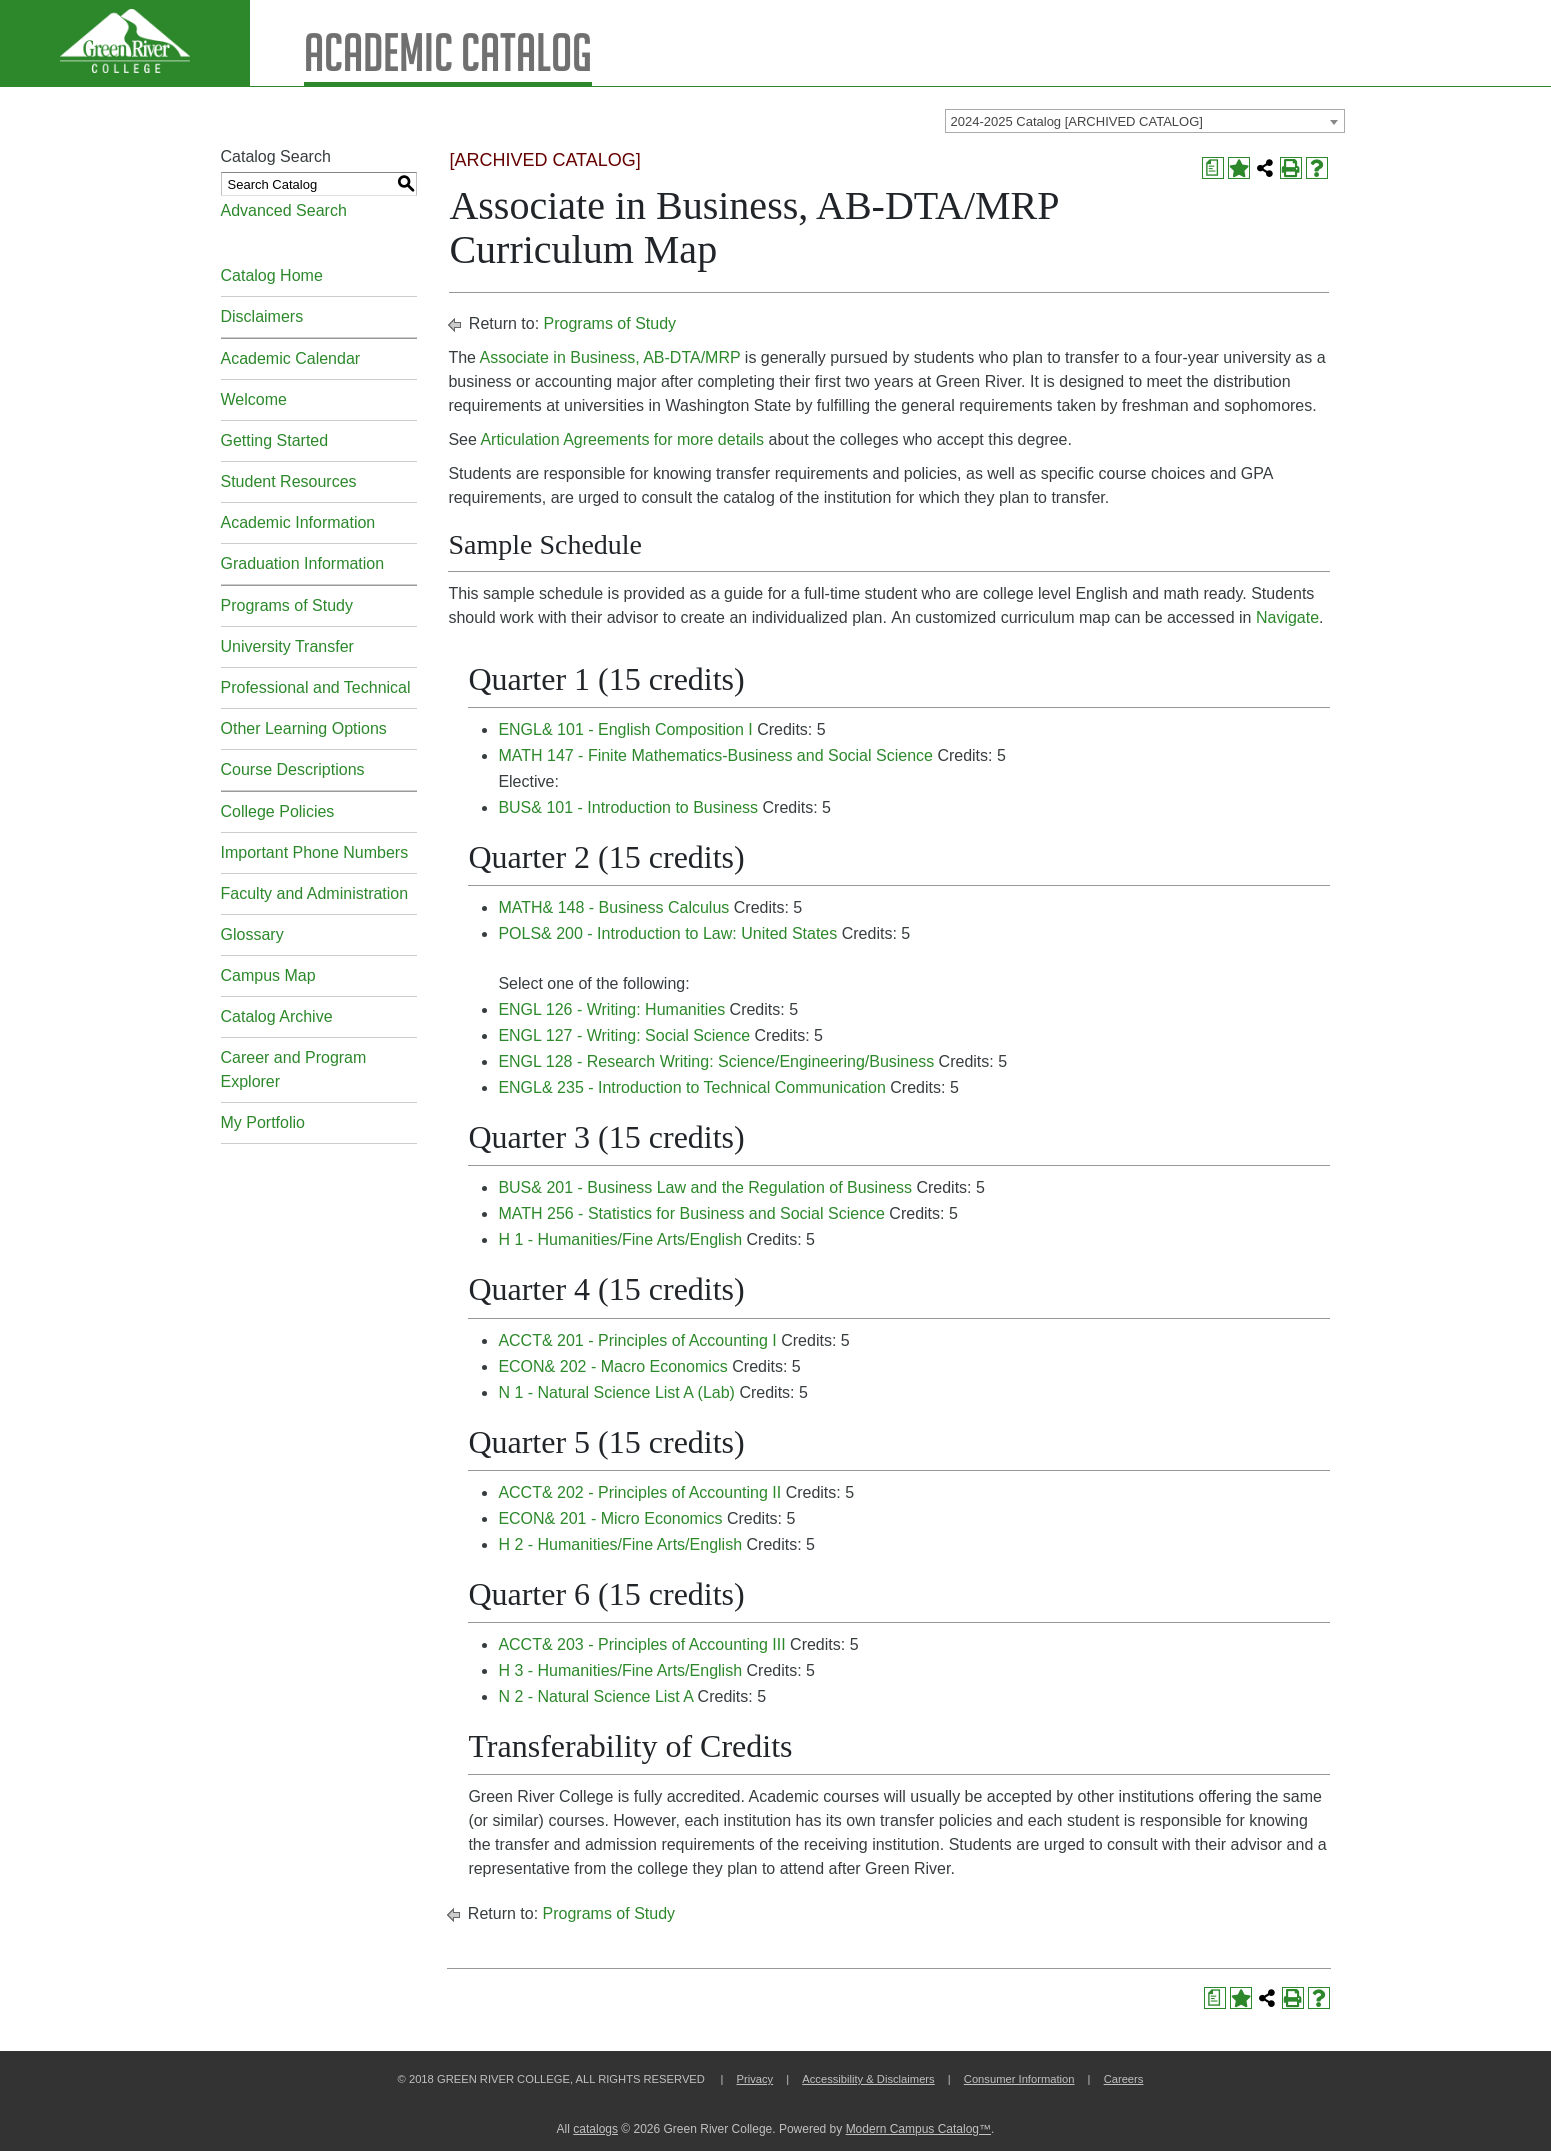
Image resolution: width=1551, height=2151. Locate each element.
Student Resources (289, 481)
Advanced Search (284, 210)
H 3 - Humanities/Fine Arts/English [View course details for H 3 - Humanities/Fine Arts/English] (620, 1670)
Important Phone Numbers (315, 852)
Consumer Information (1019, 2079)
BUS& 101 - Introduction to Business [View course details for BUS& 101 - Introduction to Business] (628, 807)
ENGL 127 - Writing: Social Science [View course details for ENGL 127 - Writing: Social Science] (624, 1035)
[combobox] (1145, 121)
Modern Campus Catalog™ (918, 2129)
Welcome (254, 399)
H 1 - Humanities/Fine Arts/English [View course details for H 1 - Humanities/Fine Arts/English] (620, 1239)
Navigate (1287, 617)
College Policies (278, 811)
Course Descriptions (293, 769)
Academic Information (298, 522)
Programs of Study (287, 605)
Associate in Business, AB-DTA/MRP (610, 357)
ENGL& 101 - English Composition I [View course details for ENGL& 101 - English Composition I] (625, 729)
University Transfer (287, 646)
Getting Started (275, 440)
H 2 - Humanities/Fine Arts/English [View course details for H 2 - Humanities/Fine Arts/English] (620, 1544)
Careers (1124, 2079)
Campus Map (268, 975)
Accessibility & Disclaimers (868, 2079)
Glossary (252, 934)
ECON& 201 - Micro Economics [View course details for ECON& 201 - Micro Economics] (610, 1518)
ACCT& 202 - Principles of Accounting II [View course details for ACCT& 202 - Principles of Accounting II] (639, 1492)
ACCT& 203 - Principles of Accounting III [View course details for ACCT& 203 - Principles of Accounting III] (641, 1644)
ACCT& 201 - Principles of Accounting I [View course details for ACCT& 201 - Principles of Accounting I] (637, 1340)
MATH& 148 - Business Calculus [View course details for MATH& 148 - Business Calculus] (613, 907)
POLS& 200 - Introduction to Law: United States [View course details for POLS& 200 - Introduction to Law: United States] (667, 933)
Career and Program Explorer (294, 1069)
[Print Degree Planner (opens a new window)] (1213, 168)
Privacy (754, 2079)
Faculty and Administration (315, 893)
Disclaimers (262, 316)
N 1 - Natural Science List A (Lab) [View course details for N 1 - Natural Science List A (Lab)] (616, 1392)
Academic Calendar (291, 358)
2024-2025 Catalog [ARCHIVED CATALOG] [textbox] (1077, 121)
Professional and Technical (316, 687)
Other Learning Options (304, 728)
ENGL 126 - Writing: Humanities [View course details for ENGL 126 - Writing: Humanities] (611, 1009)
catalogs (595, 2129)
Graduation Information (303, 563)
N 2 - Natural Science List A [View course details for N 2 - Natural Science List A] (595, 1696)
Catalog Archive (277, 1016)
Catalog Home (272, 275)
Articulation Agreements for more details (622, 439)
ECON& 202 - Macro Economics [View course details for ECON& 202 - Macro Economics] (612, 1366)
